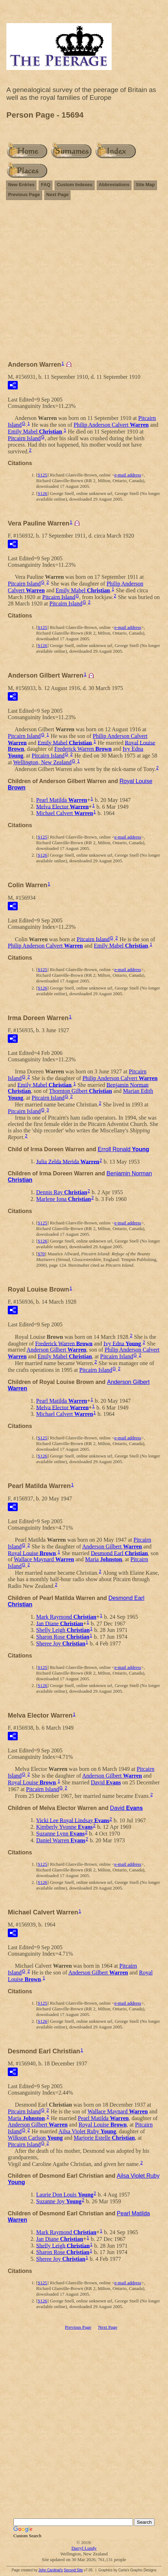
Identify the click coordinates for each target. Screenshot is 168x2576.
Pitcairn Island (24, 438)
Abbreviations (114, 184)
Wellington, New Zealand (42, 762)
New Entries (21, 184)
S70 (41, 1253)
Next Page (57, 194)
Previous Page (24, 194)
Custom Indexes (74, 184)
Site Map (145, 184)
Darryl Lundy (83, 2548)
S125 (42, 475)
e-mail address (127, 475)
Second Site (73, 2570)
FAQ (45, 184)
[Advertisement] (84, 283)
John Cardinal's (50, 2570)
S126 (42, 493)
